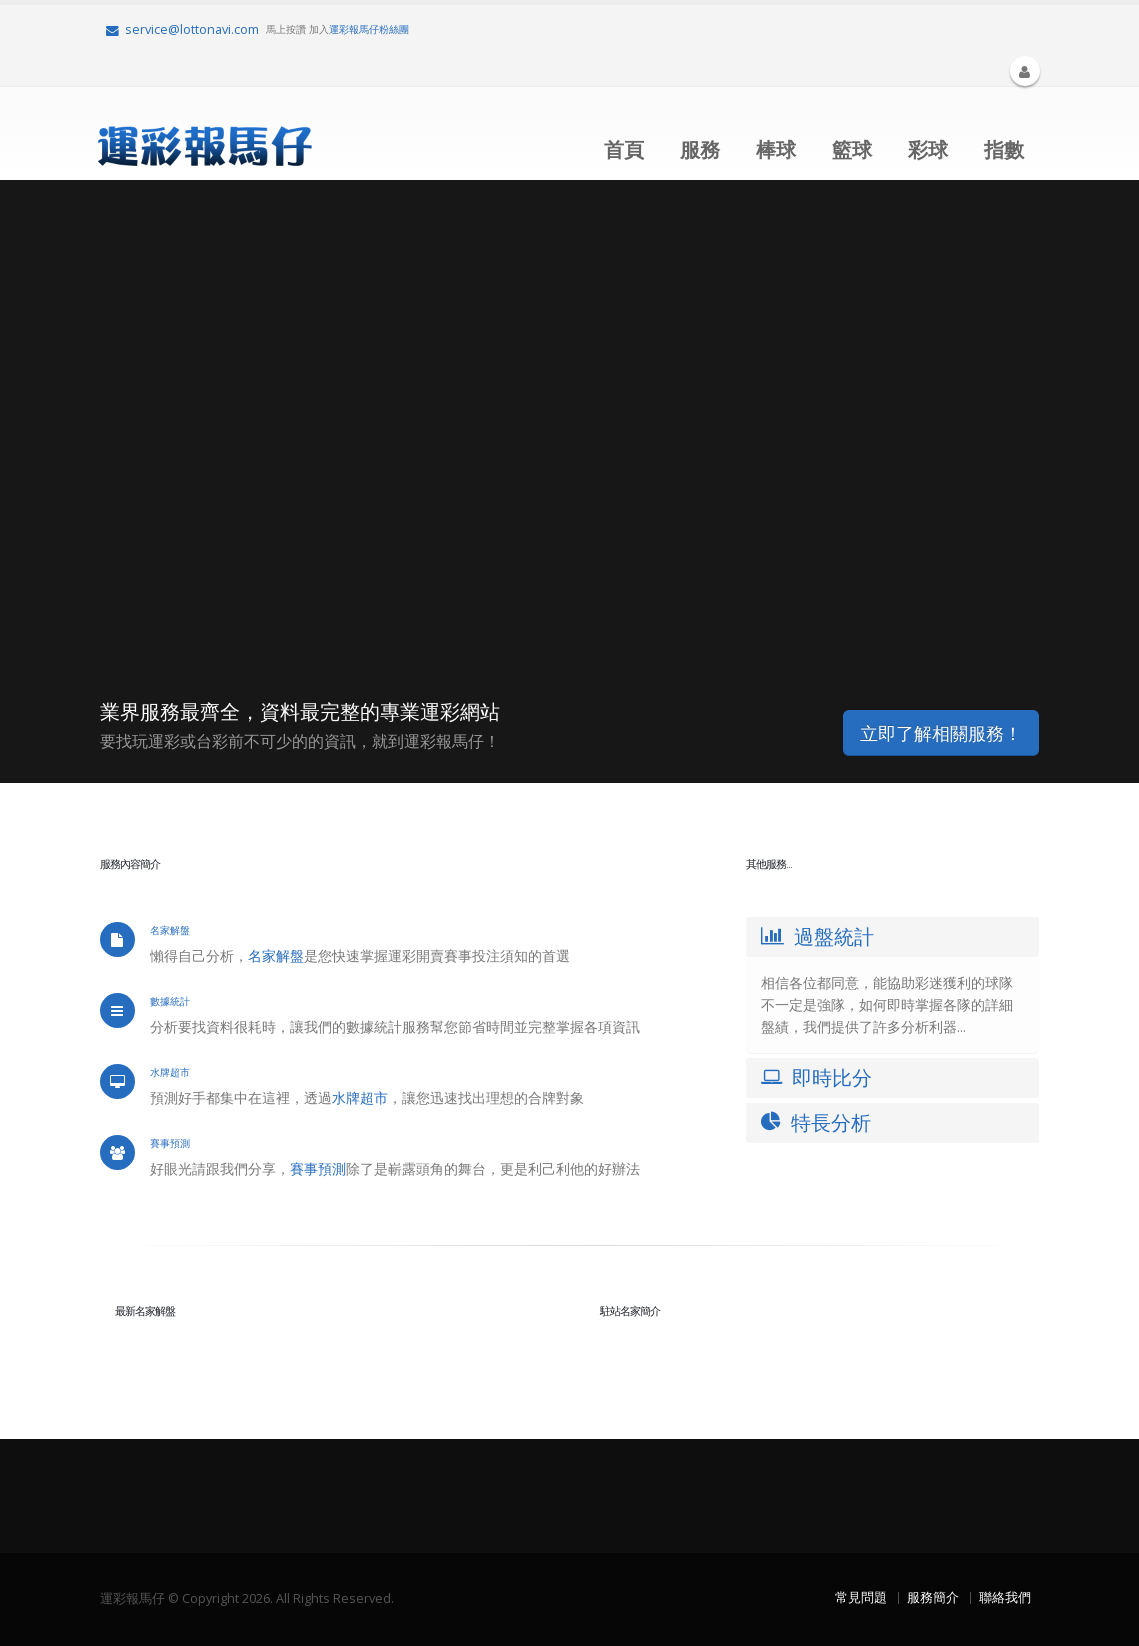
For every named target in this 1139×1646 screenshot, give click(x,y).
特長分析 (816, 1122)
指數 (1004, 149)
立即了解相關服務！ (941, 733)
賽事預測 (318, 1168)
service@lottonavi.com (182, 29)
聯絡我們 (1005, 1597)
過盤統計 (817, 936)
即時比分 (816, 1077)
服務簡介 (933, 1597)
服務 (700, 149)
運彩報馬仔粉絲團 (369, 29)
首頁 (624, 149)
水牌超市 (360, 1097)
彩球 (928, 149)
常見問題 (861, 1597)
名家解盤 (276, 955)
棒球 (776, 149)
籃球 (852, 149)
